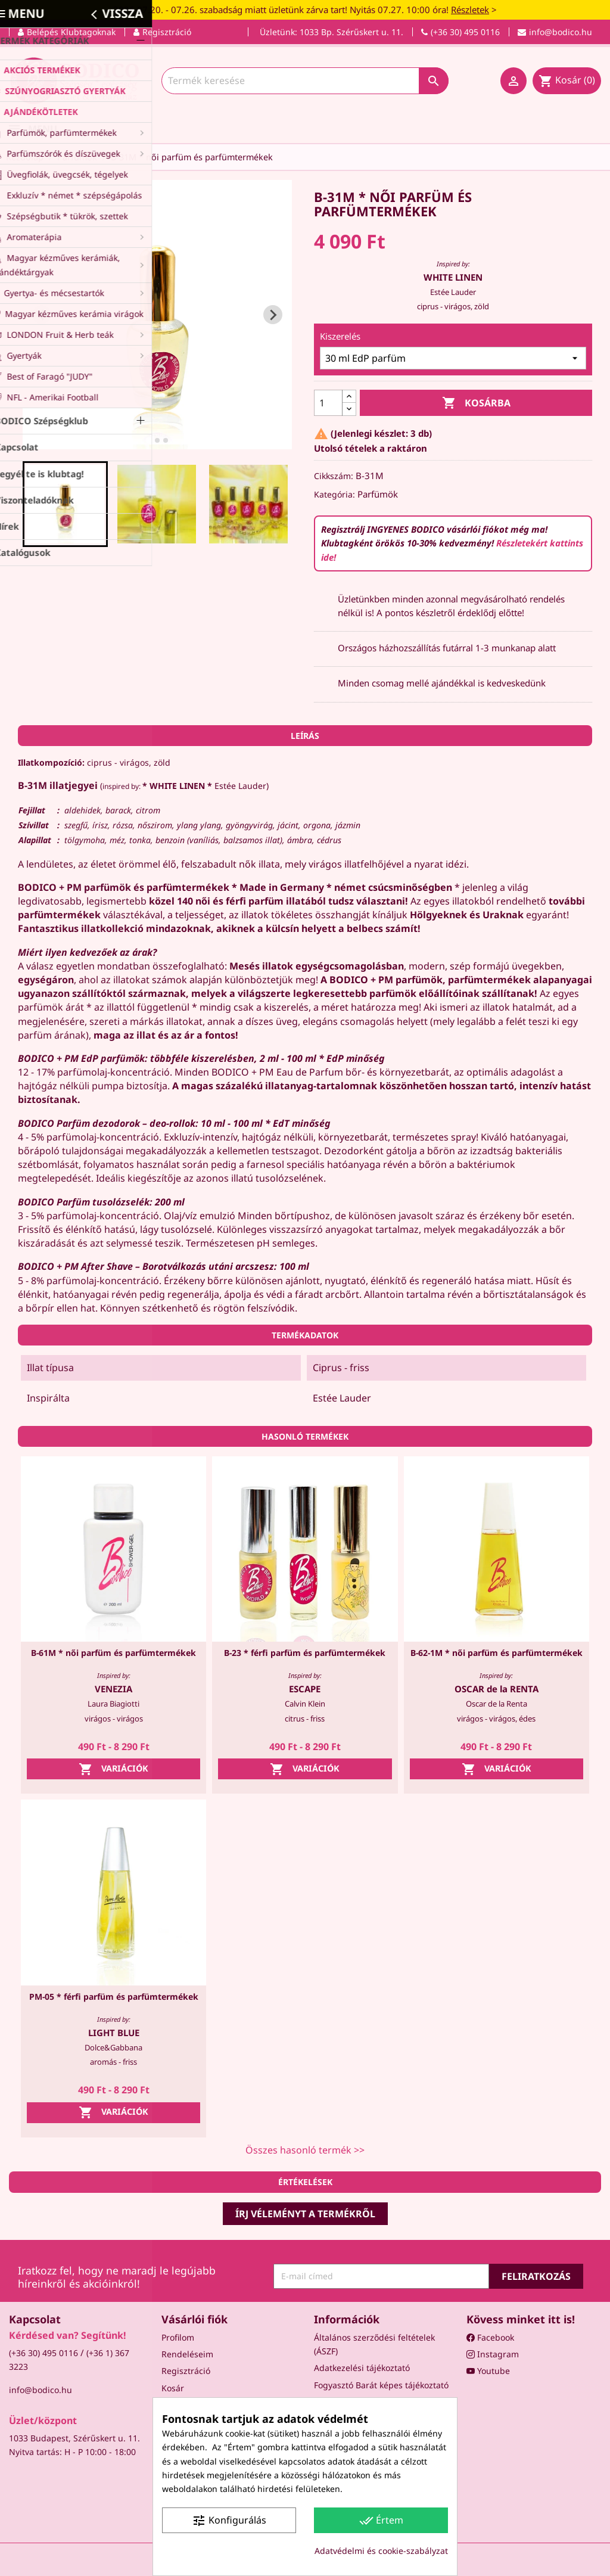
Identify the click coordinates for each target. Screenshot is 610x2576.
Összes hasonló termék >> (305, 2149)
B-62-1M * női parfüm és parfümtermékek (496, 1652)
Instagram (492, 2354)
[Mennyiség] (328, 403)
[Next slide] (272, 314)
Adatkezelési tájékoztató (362, 2367)
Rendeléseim (187, 2354)
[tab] (148, 440)
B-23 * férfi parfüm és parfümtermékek (304, 1652)
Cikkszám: (333, 475)
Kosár (172, 2388)
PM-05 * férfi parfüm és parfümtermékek (113, 1996)
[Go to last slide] (41, 314)
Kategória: (334, 494)
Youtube (488, 2370)
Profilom (177, 2337)
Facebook (490, 2337)
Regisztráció (185, 2370)
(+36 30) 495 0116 (43, 2353)
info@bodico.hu (40, 2389)
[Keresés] (305, 80)
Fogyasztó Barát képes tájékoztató (381, 2385)
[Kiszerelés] (453, 358)
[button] (65, 504)
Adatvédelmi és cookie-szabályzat (381, 2550)
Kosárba (476, 403)
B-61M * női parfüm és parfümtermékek (113, 1652)
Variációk (113, 1769)
